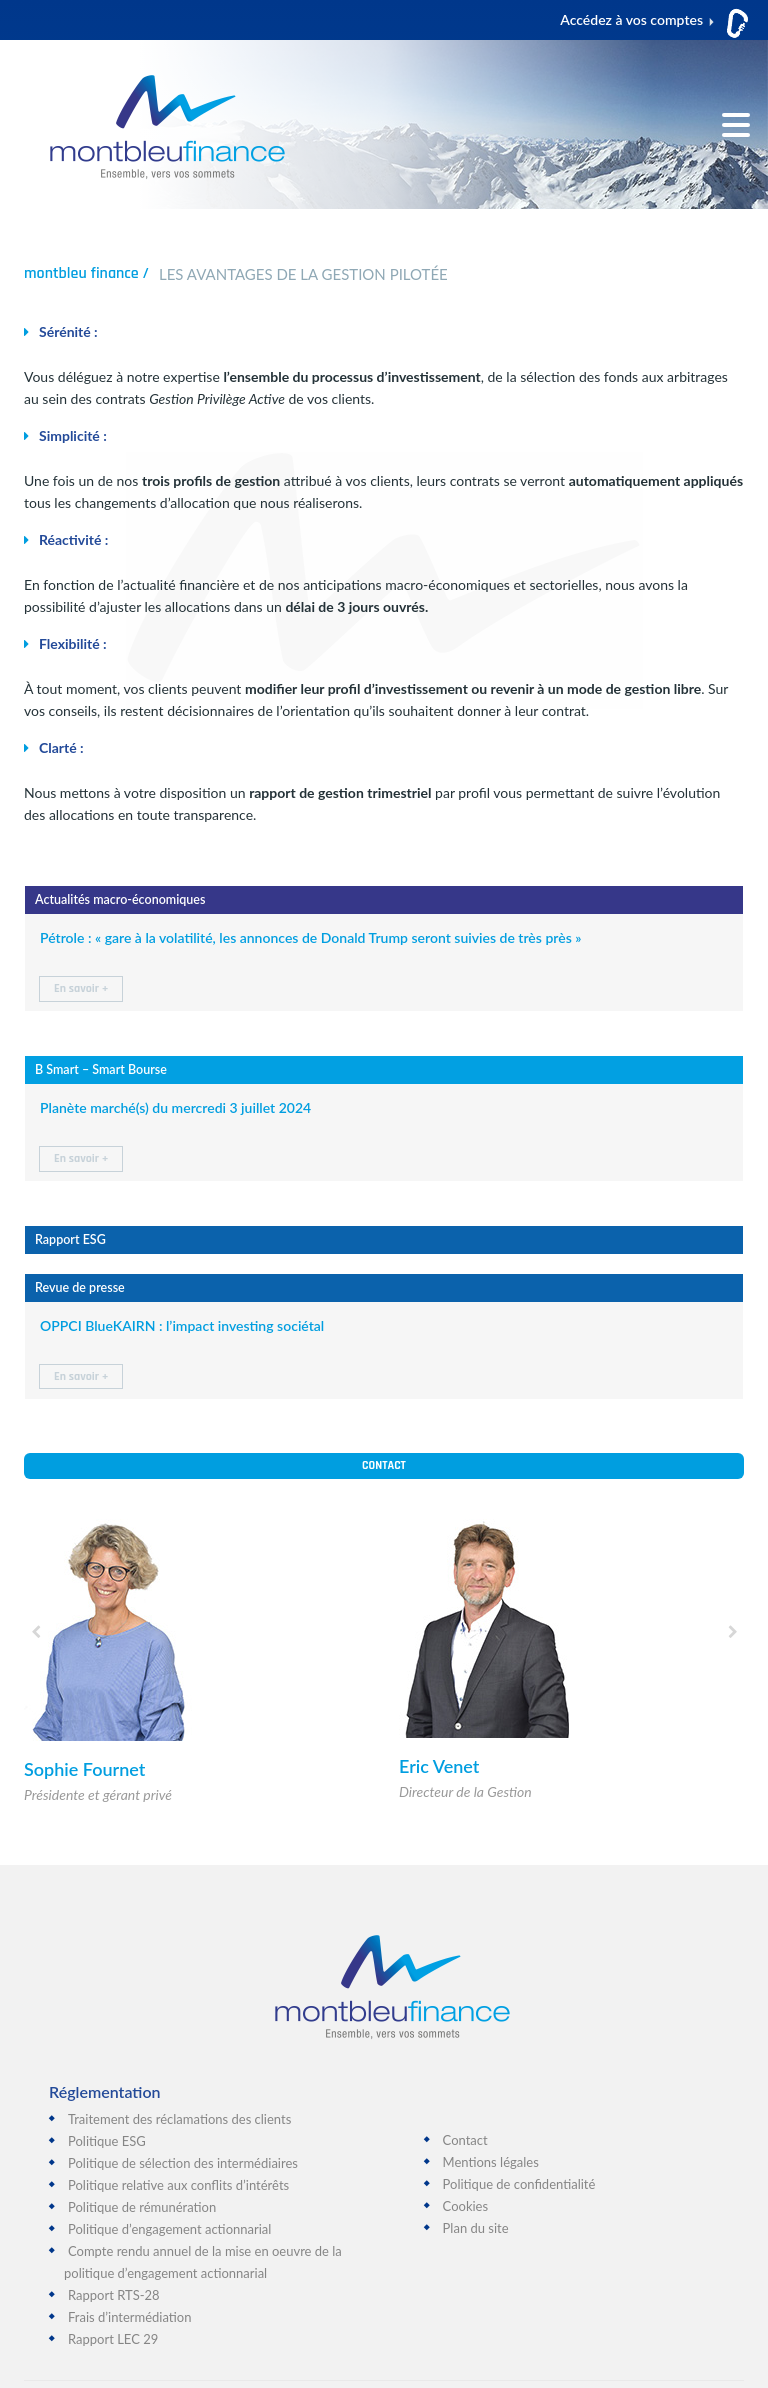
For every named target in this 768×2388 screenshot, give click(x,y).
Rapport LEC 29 (113, 2339)
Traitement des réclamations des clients (179, 2119)
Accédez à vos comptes (631, 19)
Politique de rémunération (142, 2207)
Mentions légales (491, 2162)
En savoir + (81, 988)
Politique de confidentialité (519, 2184)
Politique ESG (107, 2141)
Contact (384, 1465)
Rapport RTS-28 (114, 2295)
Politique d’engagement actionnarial (169, 2229)
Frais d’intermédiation (130, 2317)
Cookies (466, 2206)
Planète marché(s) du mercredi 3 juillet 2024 (175, 1107)
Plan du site (476, 2228)
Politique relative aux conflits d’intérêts (178, 2185)
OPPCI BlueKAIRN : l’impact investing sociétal (182, 1325)
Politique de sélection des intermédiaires (183, 2163)
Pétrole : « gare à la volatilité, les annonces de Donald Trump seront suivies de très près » (310, 937)
